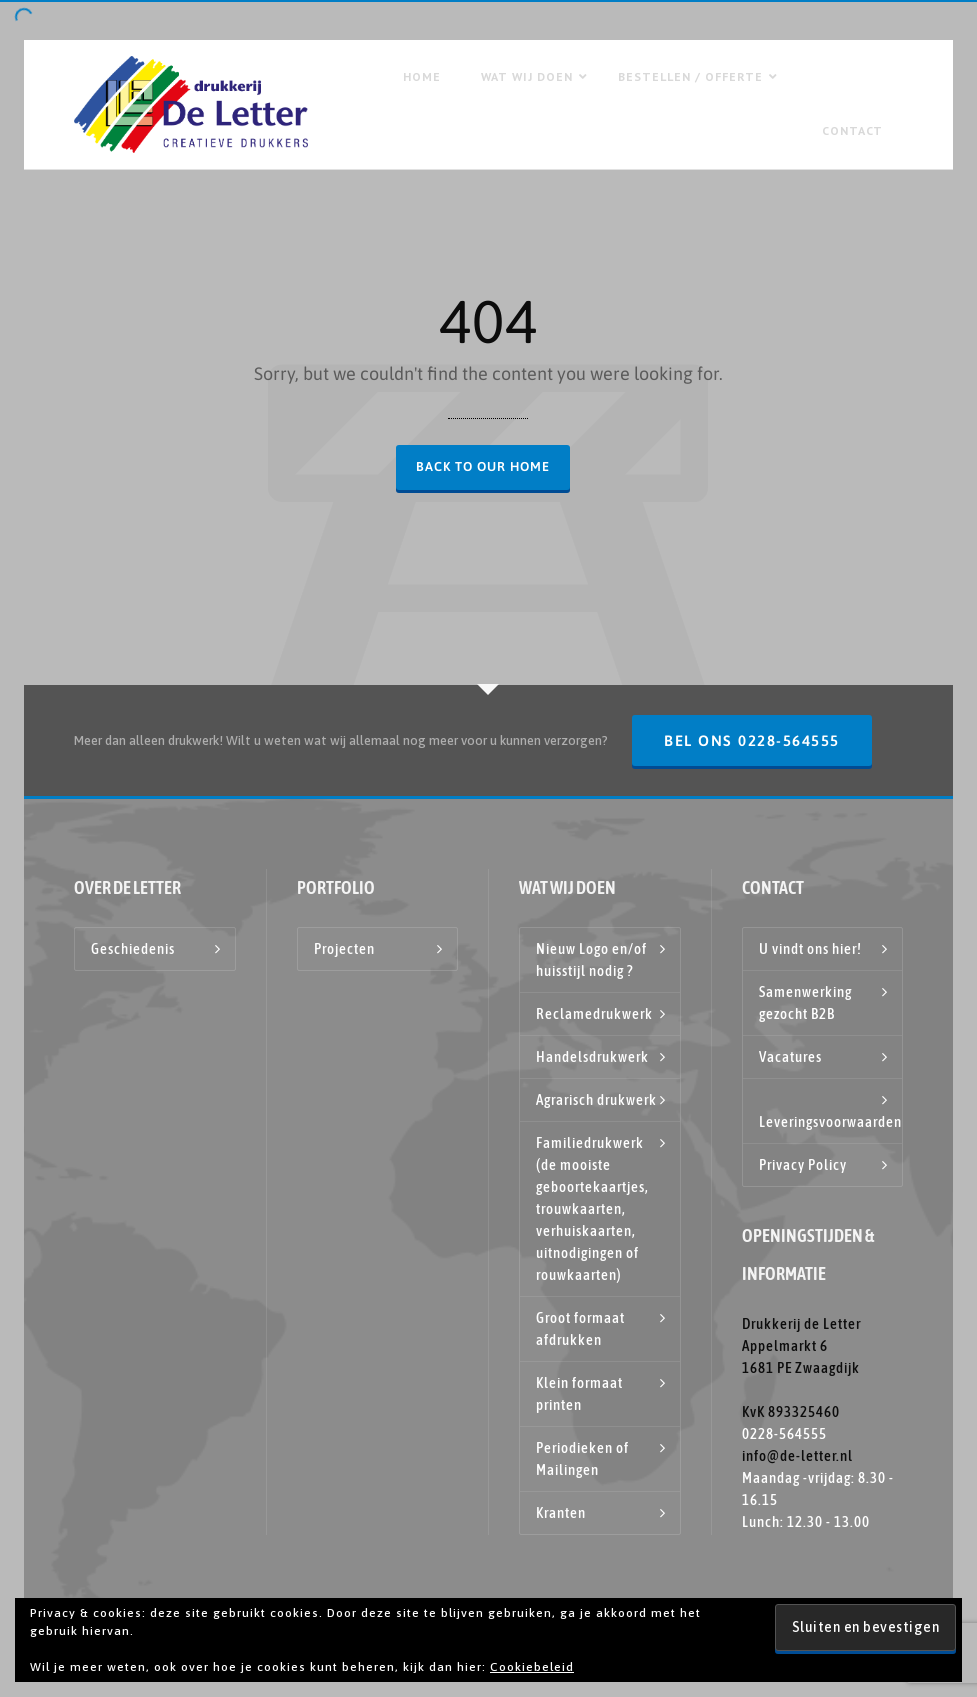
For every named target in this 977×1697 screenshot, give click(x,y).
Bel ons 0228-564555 (752, 740)
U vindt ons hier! (810, 948)
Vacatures (790, 1056)
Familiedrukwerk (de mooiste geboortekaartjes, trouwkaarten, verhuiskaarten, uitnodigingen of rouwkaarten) (592, 1208)
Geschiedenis (133, 948)
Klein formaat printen (579, 1393)
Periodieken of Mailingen (582, 1458)
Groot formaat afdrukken (580, 1328)
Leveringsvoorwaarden (830, 1121)
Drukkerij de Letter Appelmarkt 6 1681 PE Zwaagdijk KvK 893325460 (801, 1367)
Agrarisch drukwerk (596, 1099)
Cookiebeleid (532, 1667)
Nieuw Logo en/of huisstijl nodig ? (591, 959)
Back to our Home (483, 466)
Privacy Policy (803, 1164)
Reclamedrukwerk (594, 1013)
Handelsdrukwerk (592, 1056)
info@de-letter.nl (797, 1455)
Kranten (561, 1512)
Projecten (344, 948)
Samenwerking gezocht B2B (805, 1002)
